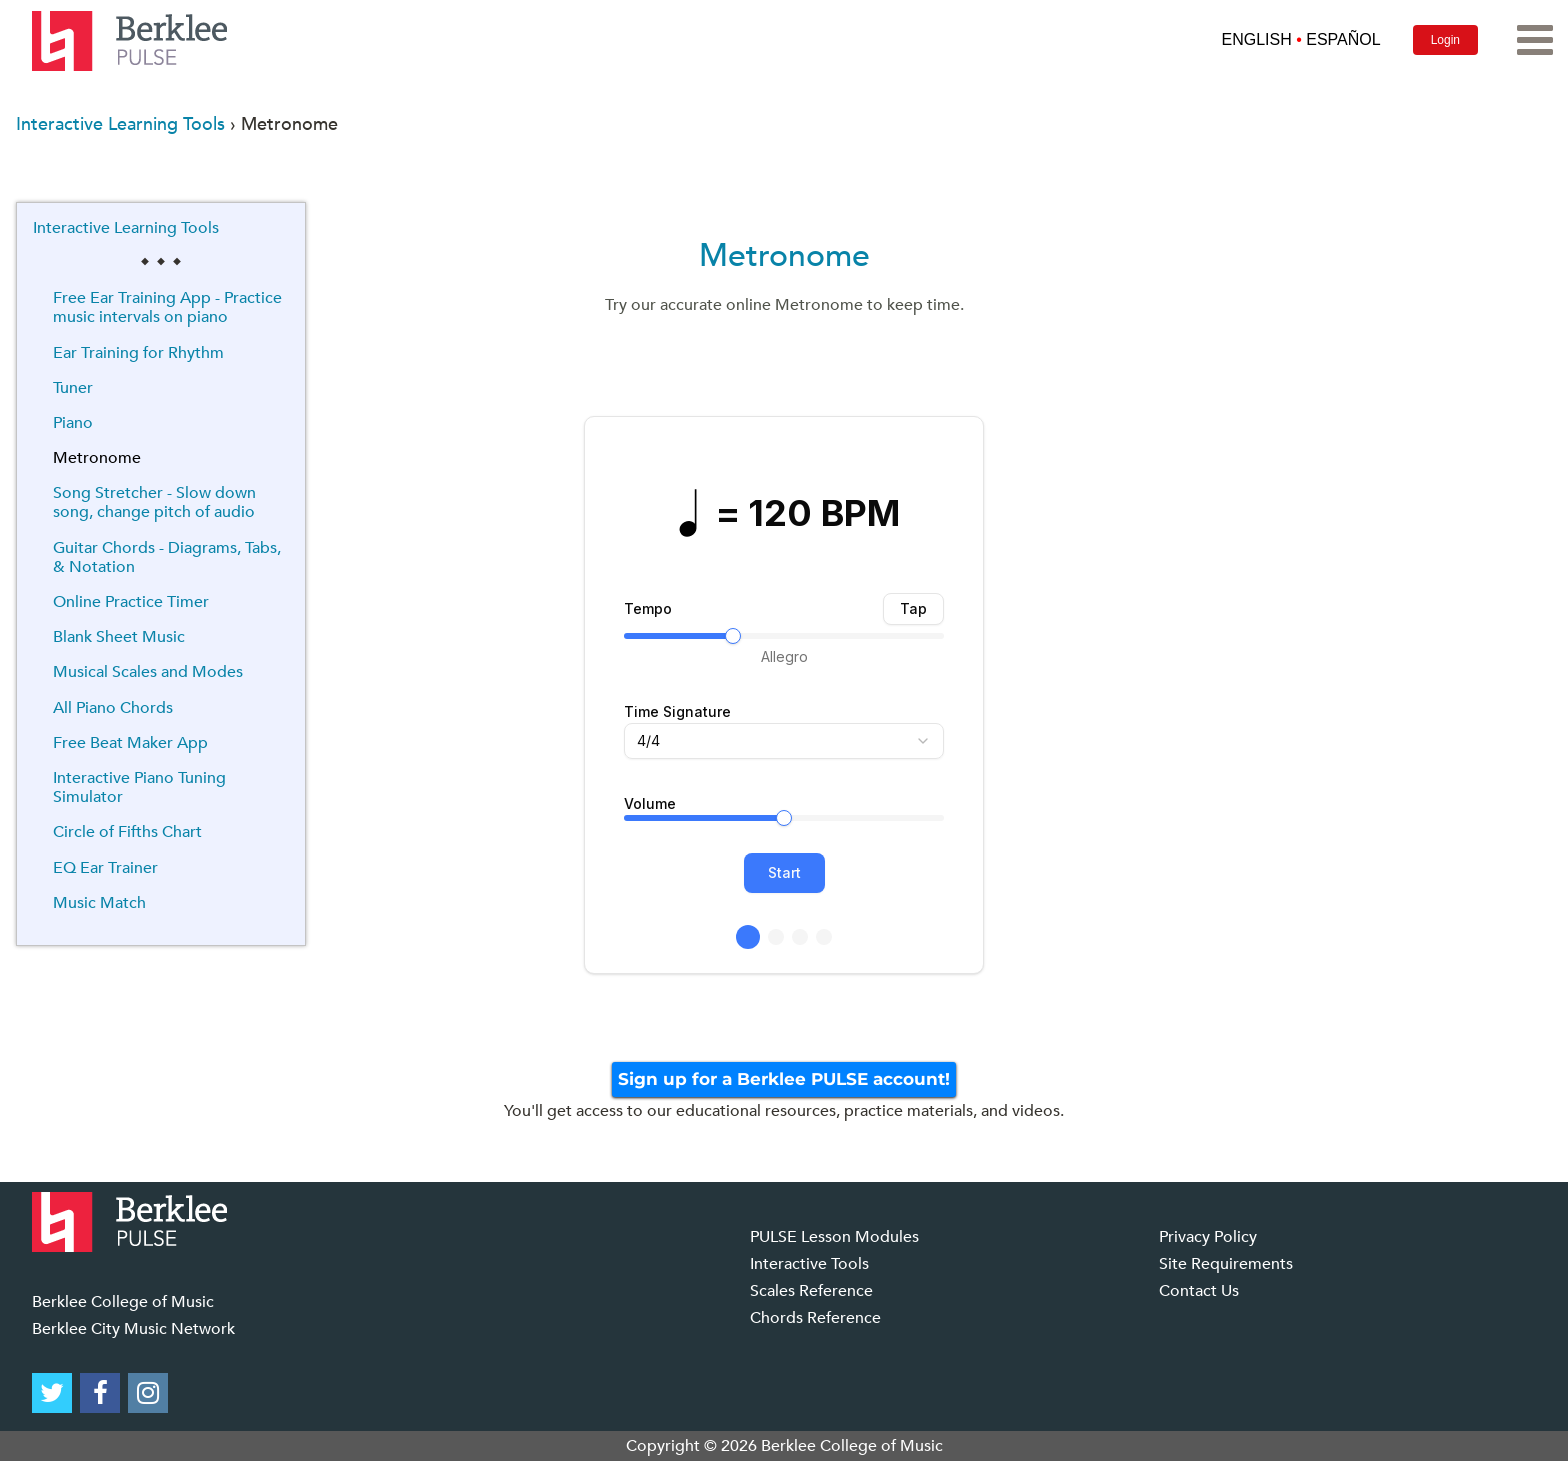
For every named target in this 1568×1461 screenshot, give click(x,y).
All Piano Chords (113, 708)
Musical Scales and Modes (148, 672)
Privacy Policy (1208, 1237)
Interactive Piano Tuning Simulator (139, 787)
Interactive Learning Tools (120, 124)
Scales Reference (811, 1291)
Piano (73, 423)
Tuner (73, 388)
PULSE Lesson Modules (834, 1237)
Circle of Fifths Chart (127, 832)
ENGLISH (1256, 39)
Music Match (99, 903)
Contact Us (1199, 1291)
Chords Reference (815, 1318)
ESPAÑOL (1343, 39)
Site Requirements (1226, 1264)
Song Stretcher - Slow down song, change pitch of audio (154, 502)
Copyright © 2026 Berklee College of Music (784, 1446)
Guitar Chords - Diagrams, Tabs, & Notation (167, 557)
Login (1445, 40)
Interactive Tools (809, 1264)
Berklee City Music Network (133, 1329)
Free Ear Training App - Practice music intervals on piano (167, 307)
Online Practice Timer (131, 602)
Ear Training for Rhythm (138, 353)
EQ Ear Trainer (105, 868)
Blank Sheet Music (119, 637)
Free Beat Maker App (130, 743)
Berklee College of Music (123, 1302)
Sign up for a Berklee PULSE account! (784, 1079)
